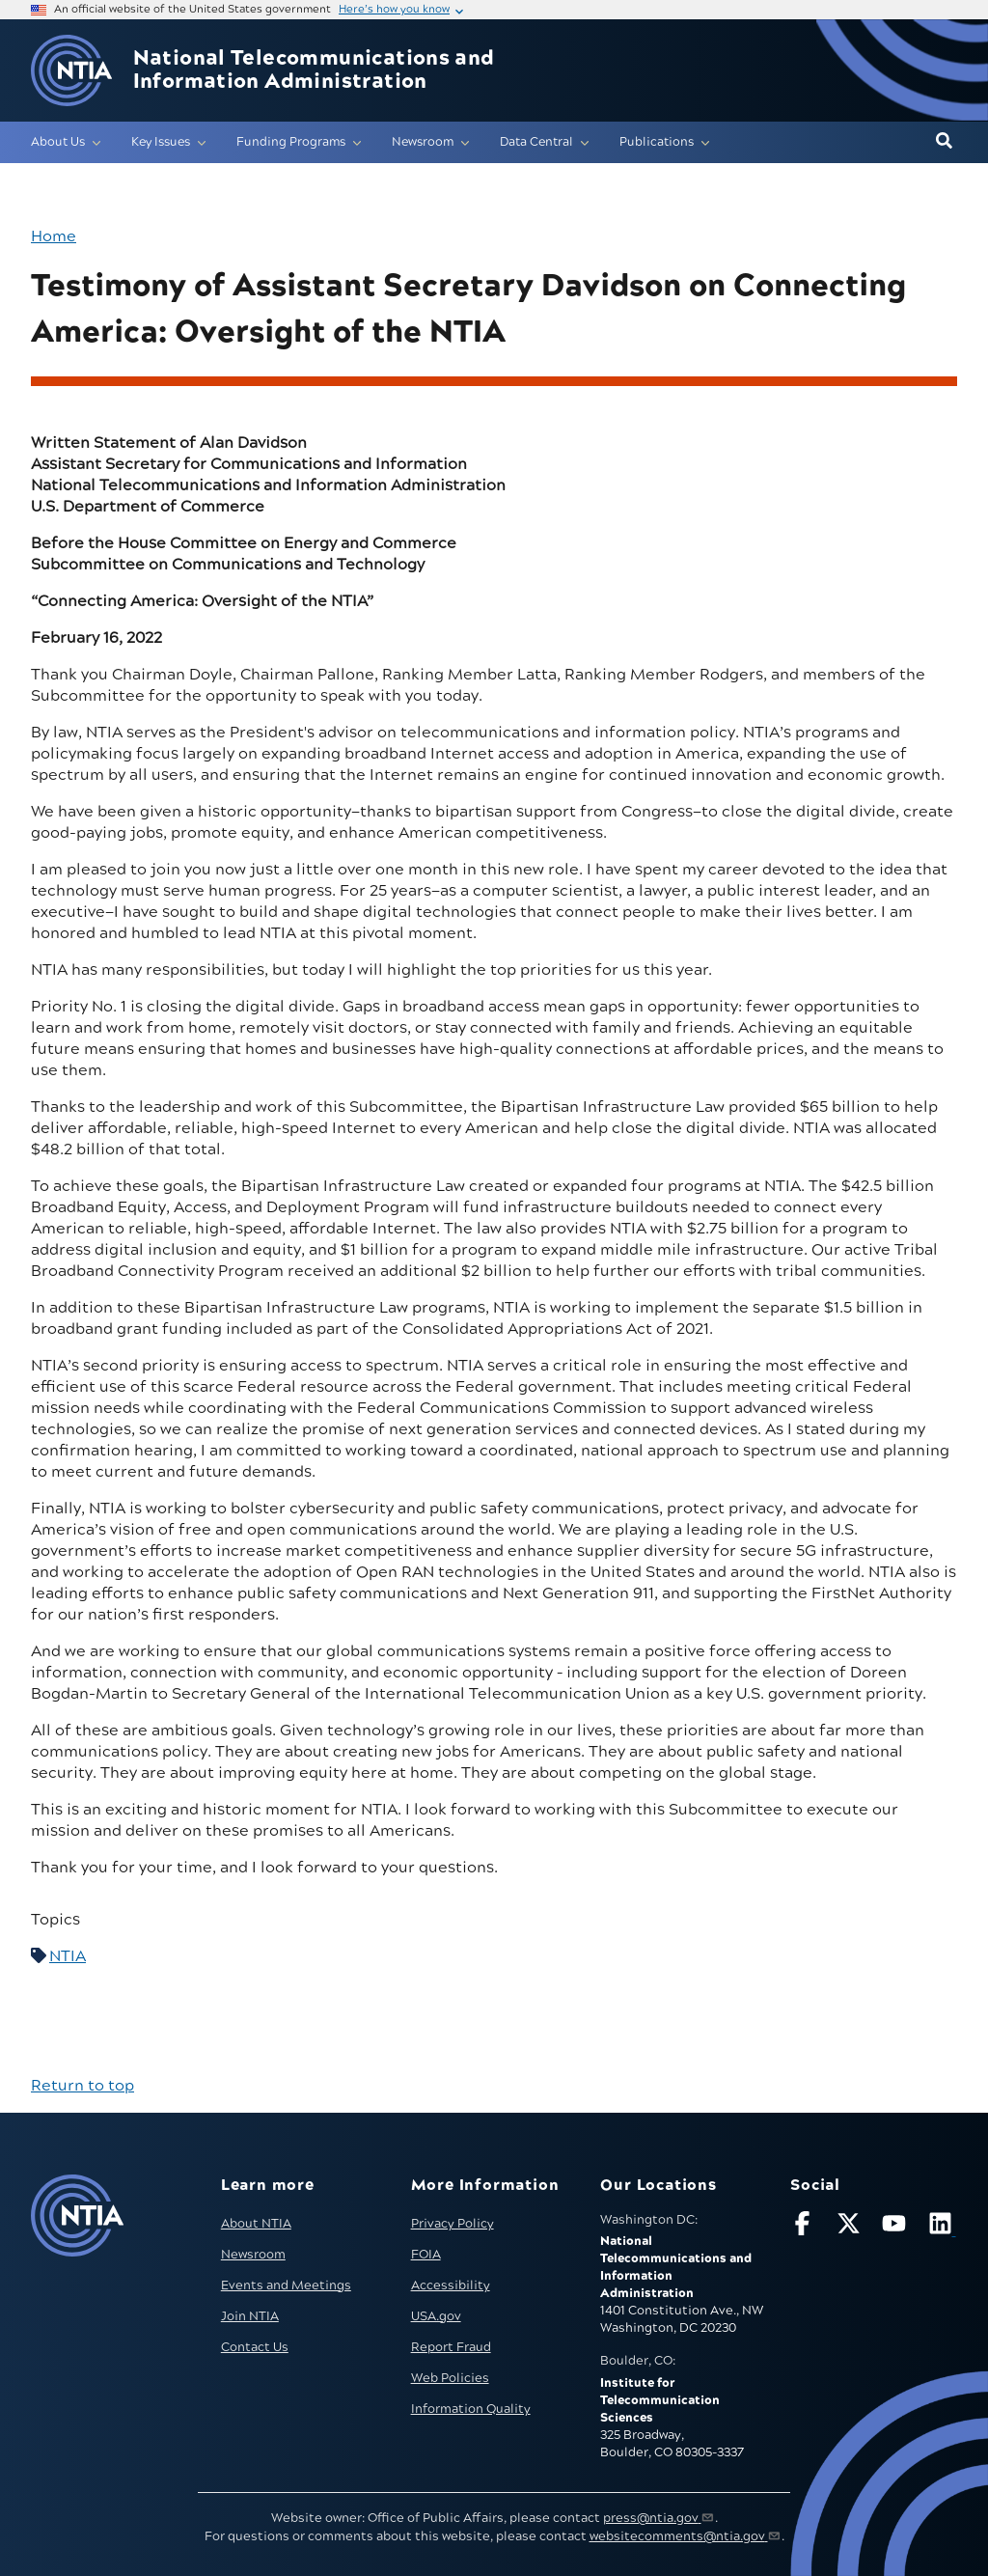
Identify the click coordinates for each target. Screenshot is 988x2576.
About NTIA (256, 2223)
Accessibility (450, 2285)
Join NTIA (250, 2316)
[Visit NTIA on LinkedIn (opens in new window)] (942, 2227)
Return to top (82, 2085)
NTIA (67, 1956)
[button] (944, 141)
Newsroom (253, 2254)
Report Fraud (451, 2347)
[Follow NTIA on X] (851, 2227)
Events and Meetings (286, 2285)
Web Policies (450, 2378)
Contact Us (254, 2347)
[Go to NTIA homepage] (71, 71)
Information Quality (471, 2409)
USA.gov (436, 2316)
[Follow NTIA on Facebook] (804, 2227)
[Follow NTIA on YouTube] (896, 2227)
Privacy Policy (452, 2223)
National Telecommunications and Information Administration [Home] (314, 70)
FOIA (426, 2254)
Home (53, 236)
